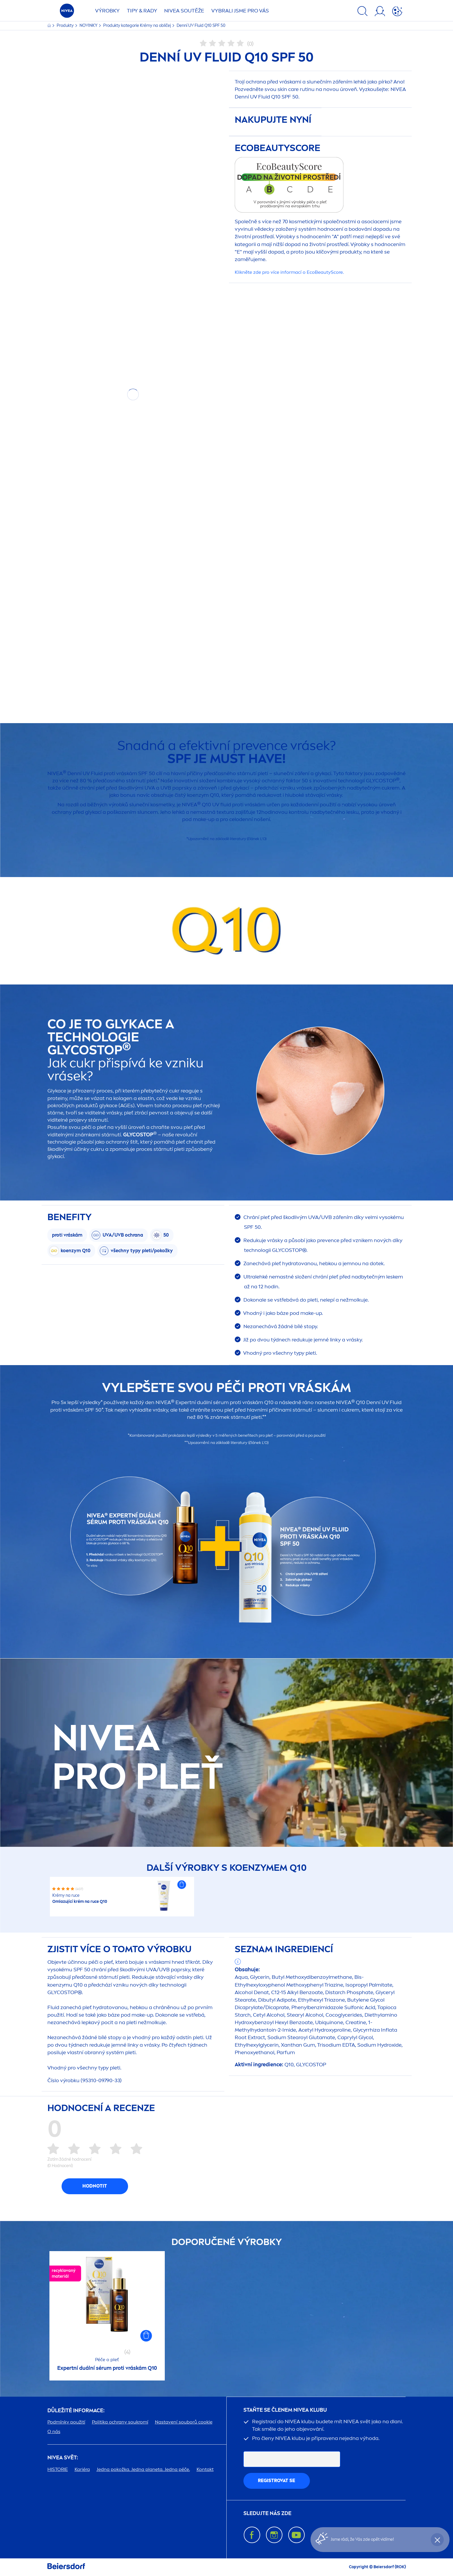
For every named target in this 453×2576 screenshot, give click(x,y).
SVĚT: (62, 2458)
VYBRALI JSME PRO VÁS (240, 11)
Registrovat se (276, 2480)
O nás (53, 2431)
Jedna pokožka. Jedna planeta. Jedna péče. (143, 2469)
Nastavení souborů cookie (183, 2422)
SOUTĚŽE (184, 11)
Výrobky (107, 11)
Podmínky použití (66, 2422)
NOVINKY (88, 25)
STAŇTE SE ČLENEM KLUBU (285, 2410)
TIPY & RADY (142, 11)
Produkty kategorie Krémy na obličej (137, 25)
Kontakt (205, 2469)
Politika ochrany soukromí (120, 2422)
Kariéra (82, 2469)
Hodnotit (94, 2186)
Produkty (66, 25)
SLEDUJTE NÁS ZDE (267, 2513)
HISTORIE (57, 2469)
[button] (181, 1884)
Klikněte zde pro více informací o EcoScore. (289, 272)
